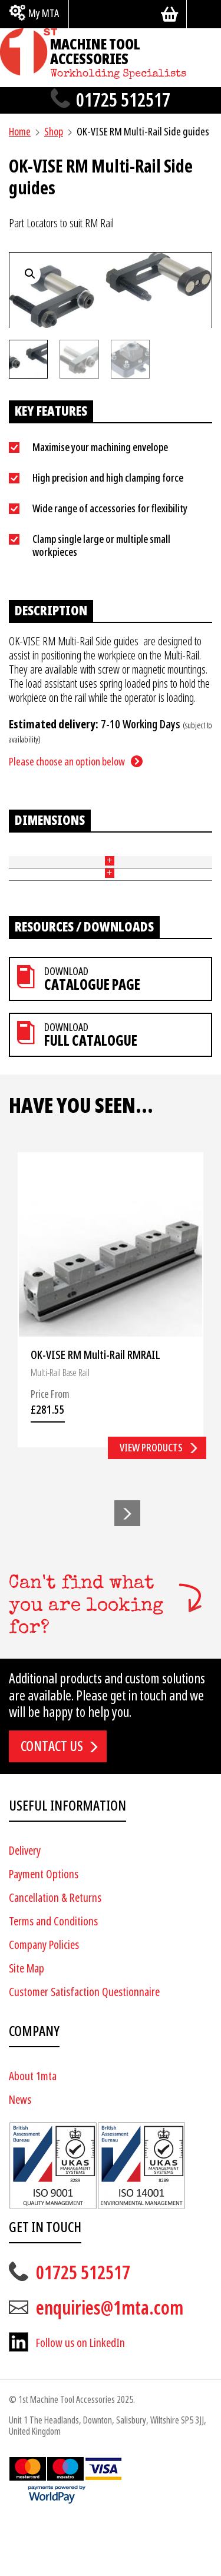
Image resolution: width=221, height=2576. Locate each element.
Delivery (25, 1907)
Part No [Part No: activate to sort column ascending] (17, 861)
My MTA (43, 13)
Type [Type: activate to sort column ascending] (59, 861)
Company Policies (44, 2001)
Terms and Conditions (53, 1978)
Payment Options (43, 1931)
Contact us (52, 1803)
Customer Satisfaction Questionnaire (84, 2048)
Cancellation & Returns (55, 1954)
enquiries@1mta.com (109, 2364)
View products (151, 1505)
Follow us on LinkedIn (80, 2399)
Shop (53, 132)
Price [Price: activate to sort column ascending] (172, 861)
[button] (127, 1570)
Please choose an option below (67, 762)
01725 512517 (123, 100)
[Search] (204, 14)
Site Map (26, 2025)
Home (20, 132)
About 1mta (33, 2132)
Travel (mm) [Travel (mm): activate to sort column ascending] (122, 861)
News (20, 2156)
